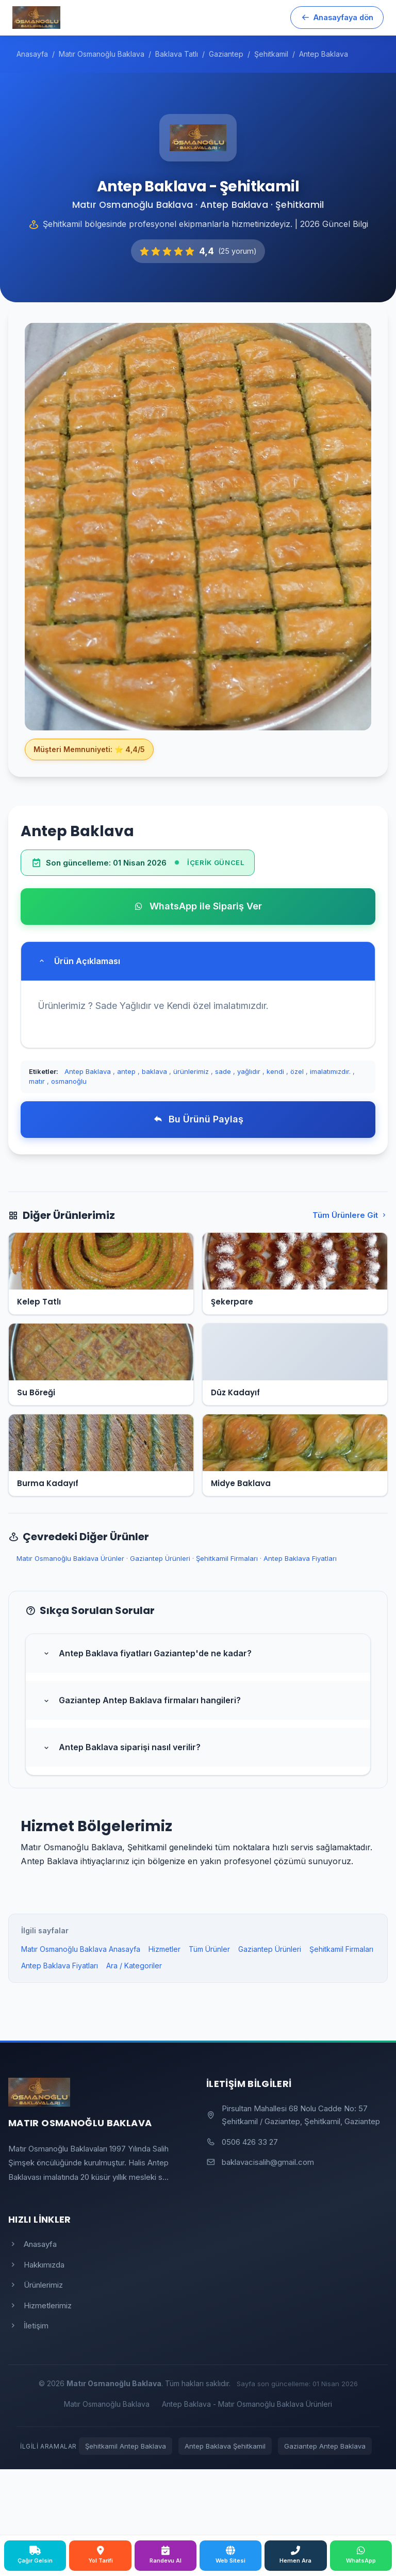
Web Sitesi (230, 2555)
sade (223, 1071)
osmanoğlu (69, 1081)
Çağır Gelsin (35, 2555)
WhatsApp (361, 2555)
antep (126, 1071)
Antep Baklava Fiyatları (300, 1558)
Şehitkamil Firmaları (227, 1558)
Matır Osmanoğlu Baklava (107, 2404)
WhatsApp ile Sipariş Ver (198, 906)
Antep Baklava (87, 1071)
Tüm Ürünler (209, 1949)
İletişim (28, 2325)
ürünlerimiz (191, 1071)
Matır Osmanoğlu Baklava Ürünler (70, 1558)
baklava (154, 1071)
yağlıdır (248, 1071)
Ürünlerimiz (35, 2285)
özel (297, 1071)
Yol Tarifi (100, 2555)
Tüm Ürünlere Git (350, 1215)
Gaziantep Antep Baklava (325, 2446)
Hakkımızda (36, 2265)
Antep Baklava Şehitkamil (225, 2446)
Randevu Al (166, 2555)
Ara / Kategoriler (134, 1965)
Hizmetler (164, 1949)
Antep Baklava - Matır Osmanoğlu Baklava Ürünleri (247, 2404)
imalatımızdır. (330, 1071)
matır (37, 1081)
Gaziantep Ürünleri (160, 1558)
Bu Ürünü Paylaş (198, 1119)
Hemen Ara (295, 2555)
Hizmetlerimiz (40, 2305)
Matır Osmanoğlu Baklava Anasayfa (80, 1949)
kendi (275, 1071)
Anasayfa (32, 2244)
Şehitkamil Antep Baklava (125, 2446)
